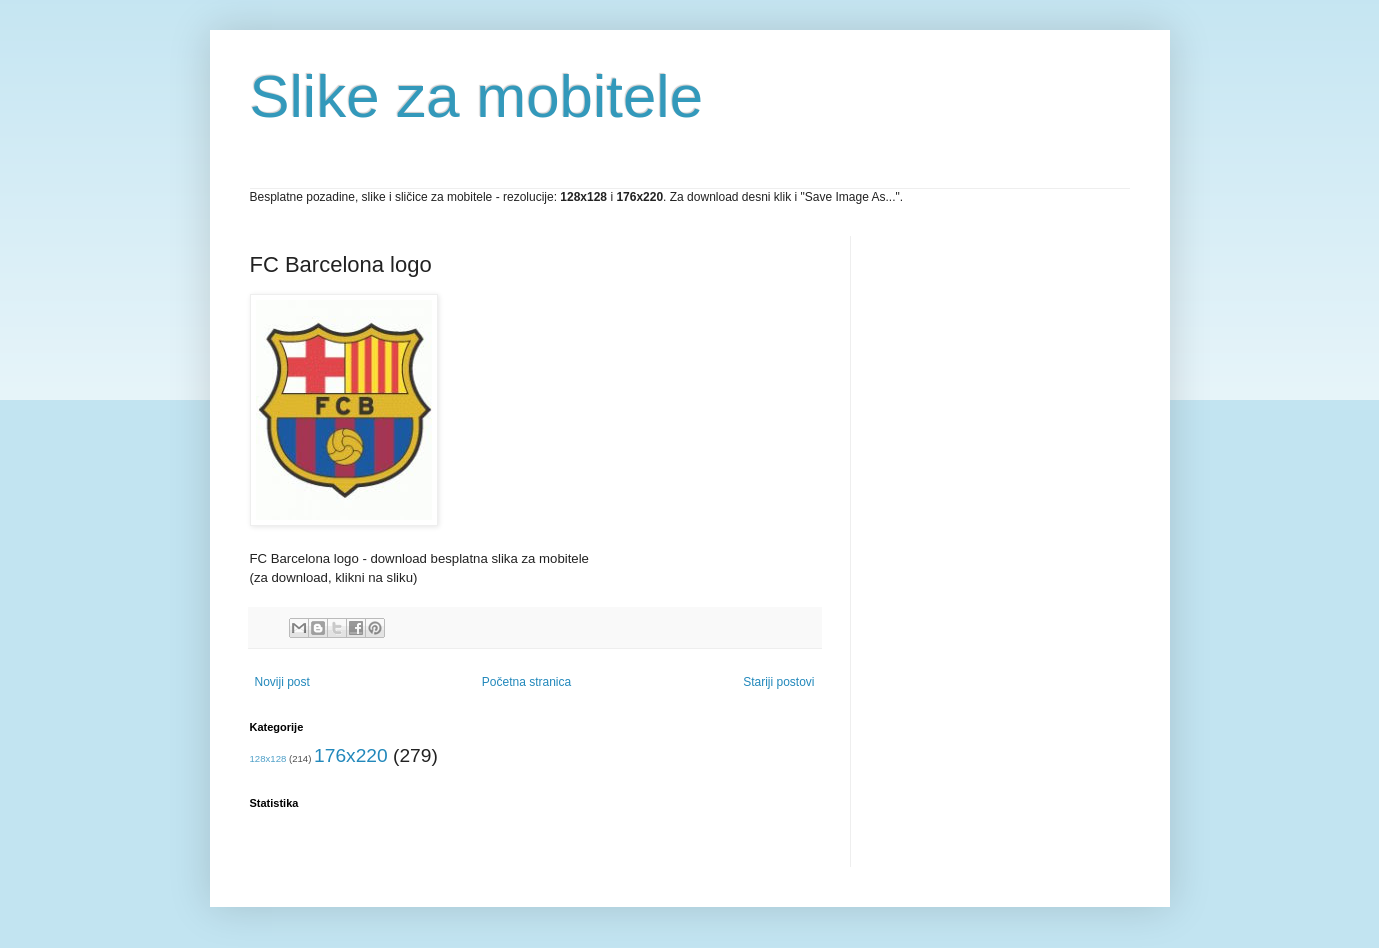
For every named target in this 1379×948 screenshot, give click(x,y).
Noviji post (282, 682)
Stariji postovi (778, 682)
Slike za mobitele (477, 96)
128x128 (268, 758)
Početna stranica (526, 682)
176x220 (351, 755)
